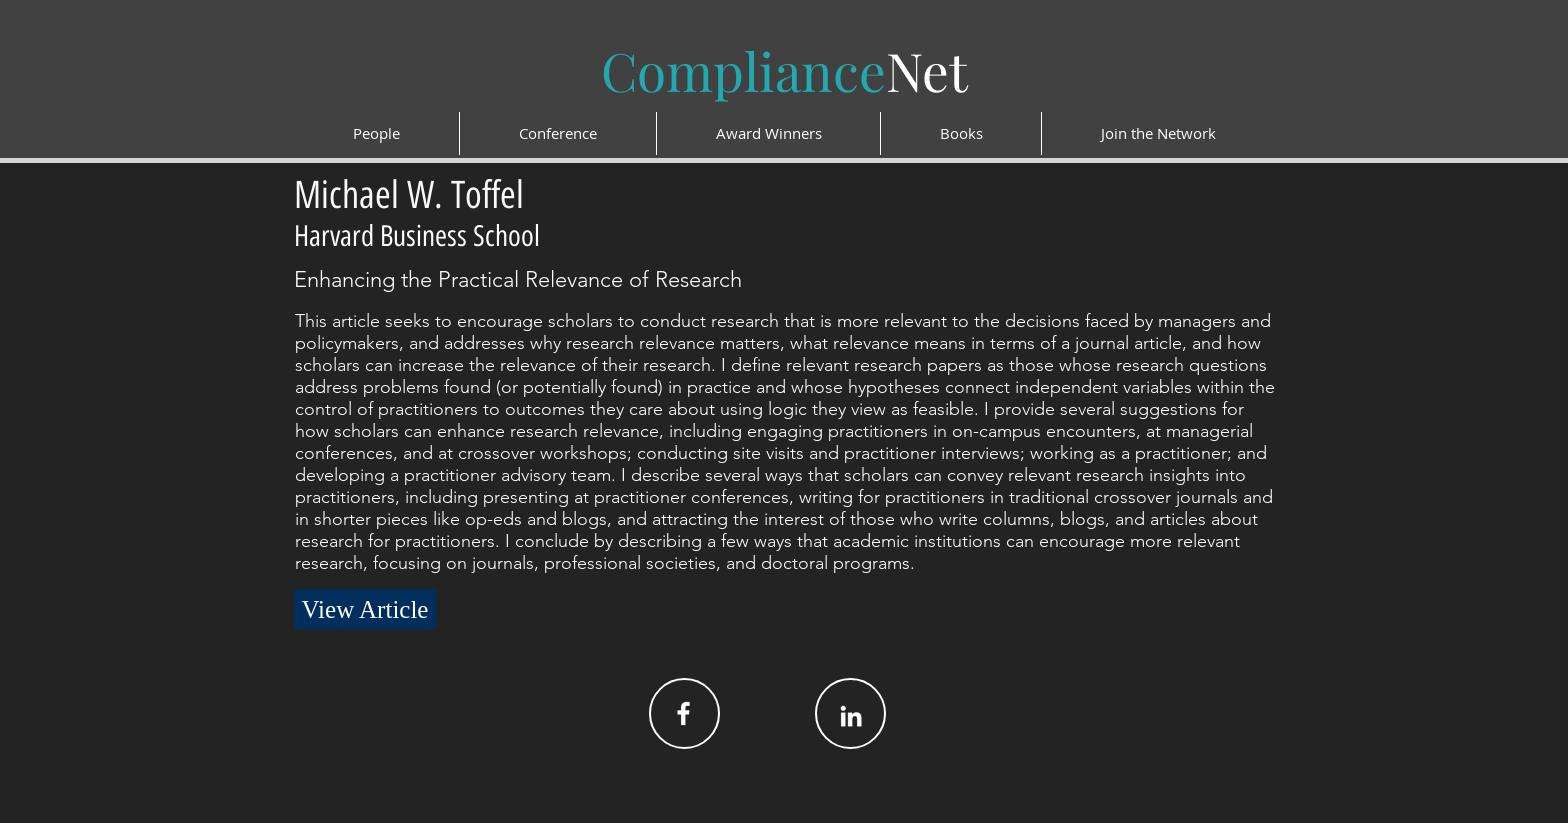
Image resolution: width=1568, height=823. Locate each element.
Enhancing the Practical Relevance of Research (518, 279)
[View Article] (365, 609)
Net (784, 70)
